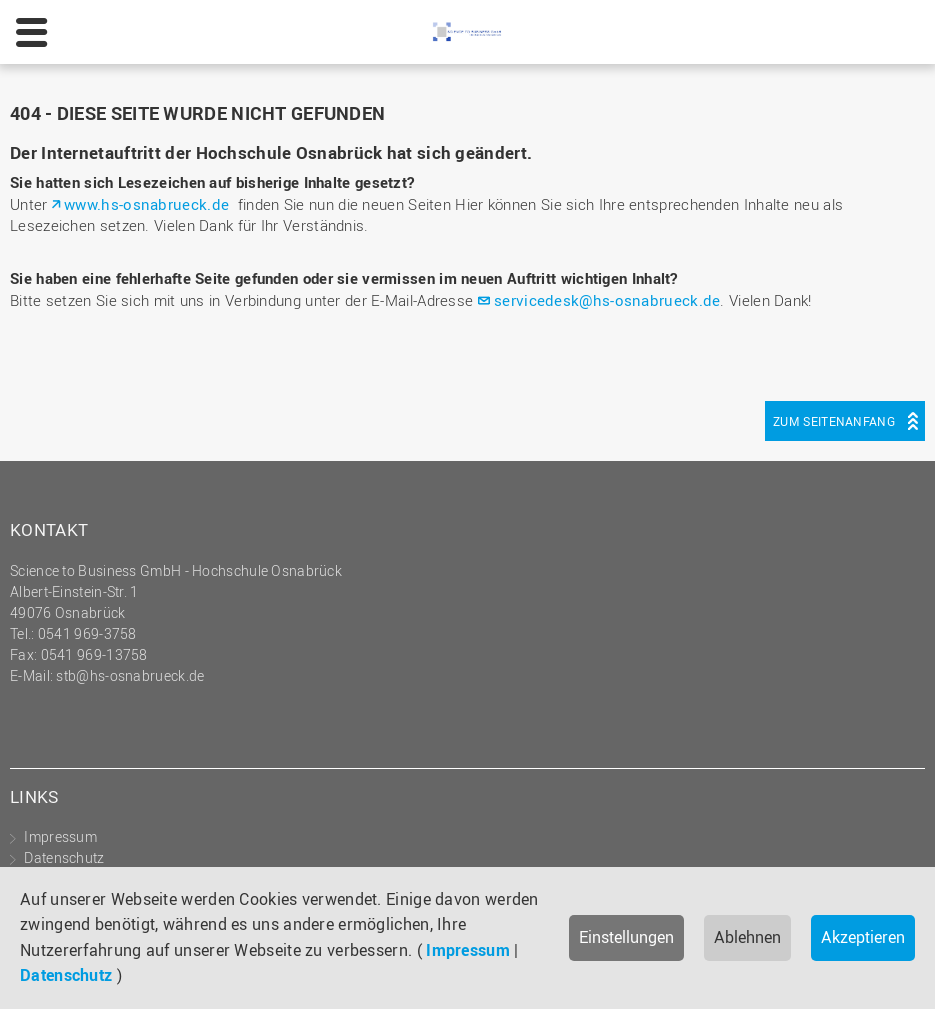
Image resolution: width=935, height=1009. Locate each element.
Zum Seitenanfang (834, 421)
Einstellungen (626, 937)
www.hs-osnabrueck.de (146, 204)
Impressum (468, 950)
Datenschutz (66, 975)
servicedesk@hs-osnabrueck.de (607, 300)
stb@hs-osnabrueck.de (130, 675)
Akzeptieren (863, 937)
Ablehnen (747, 937)
